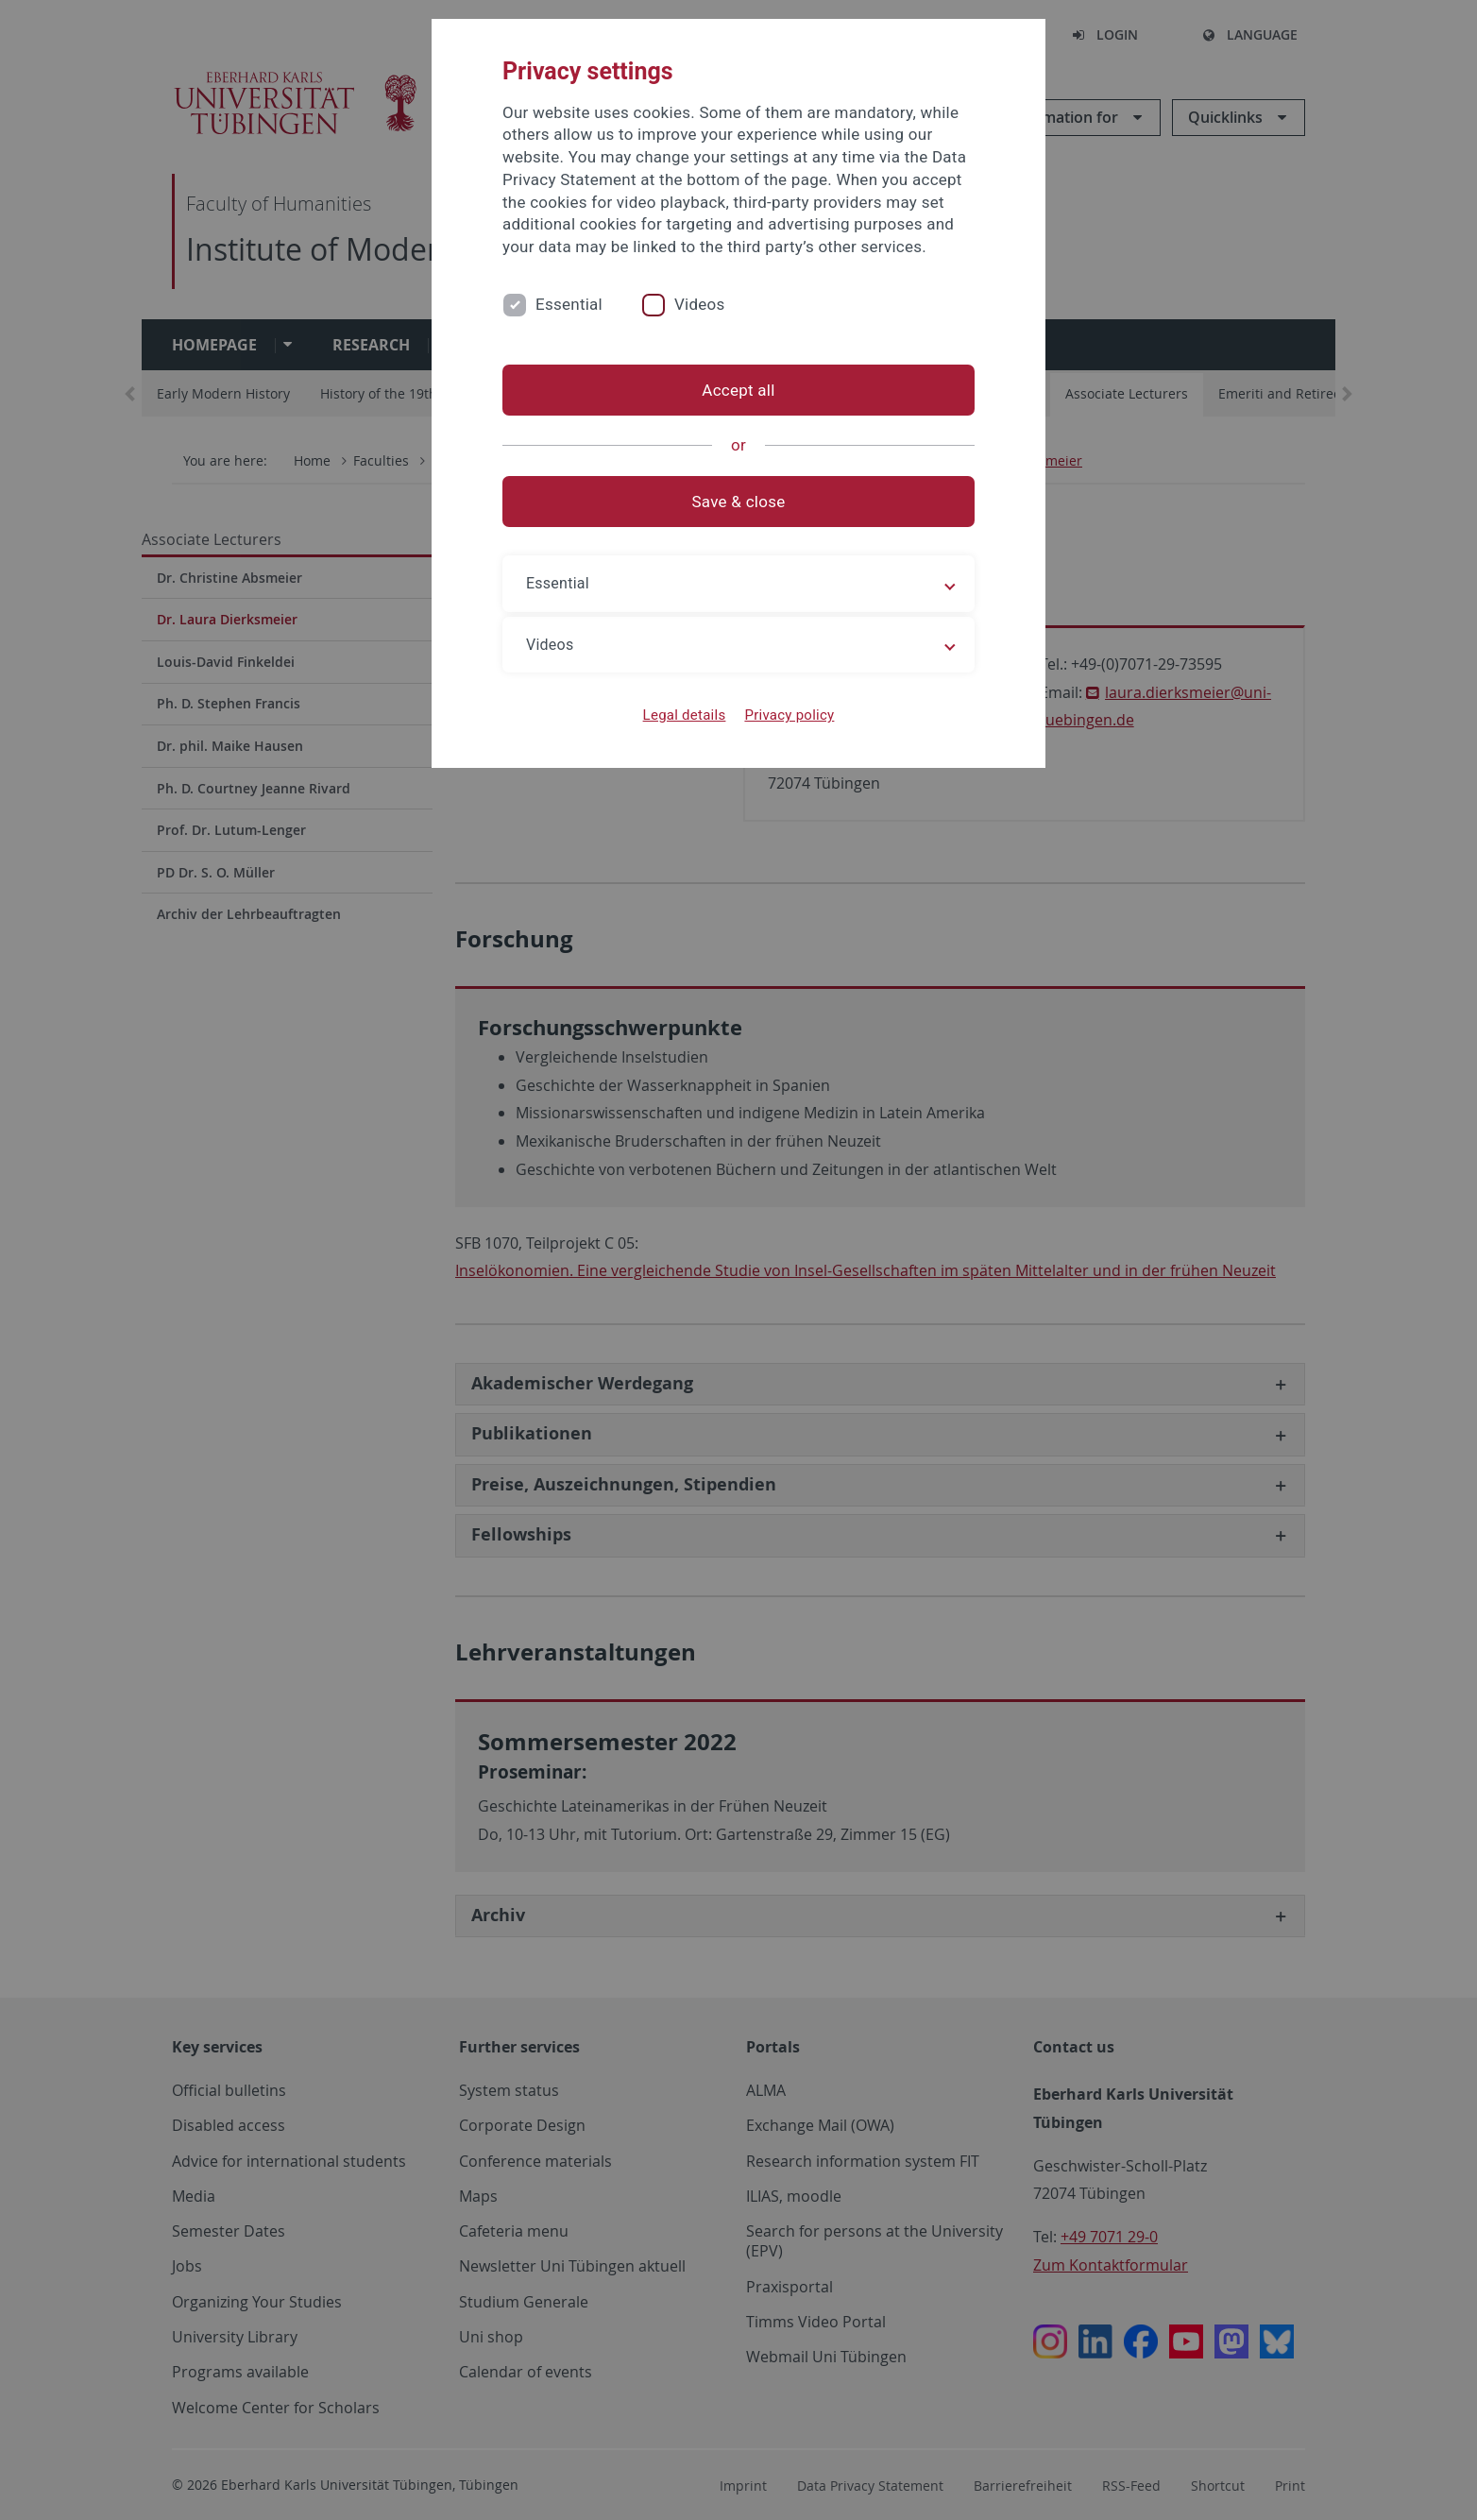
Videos (699, 304)
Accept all (738, 390)
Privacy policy (789, 715)
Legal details (684, 715)
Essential (569, 304)
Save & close (739, 501)
